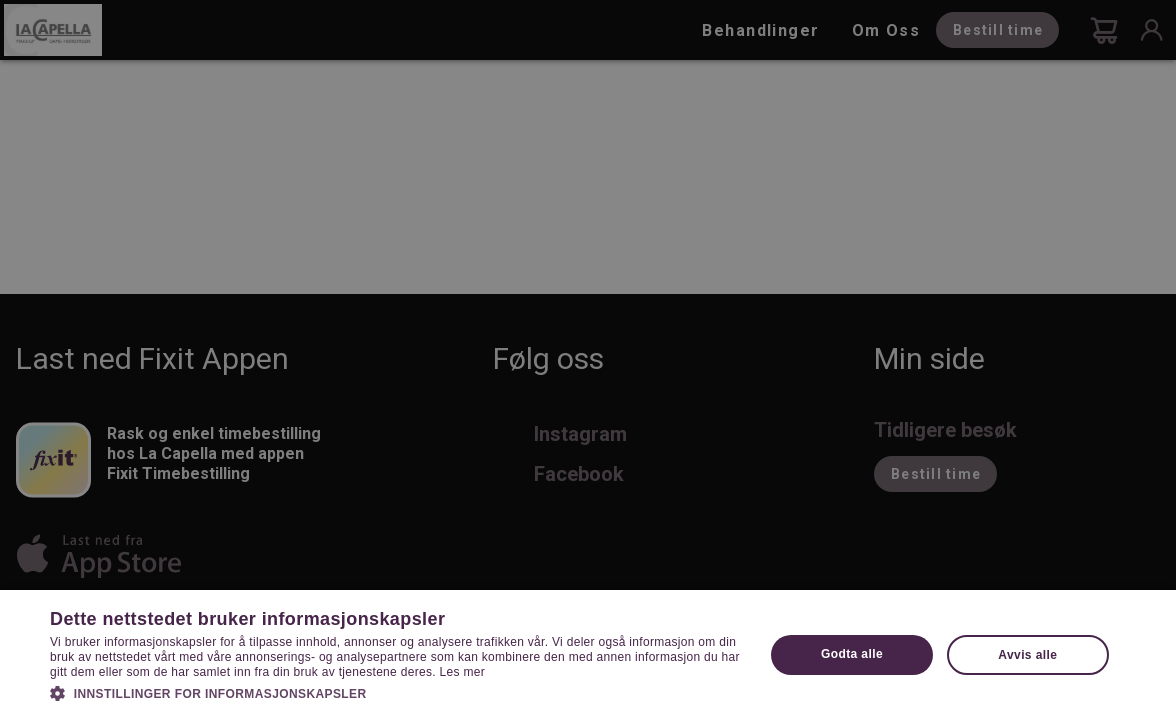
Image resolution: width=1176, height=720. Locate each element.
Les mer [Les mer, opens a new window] (462, 672)
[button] (396, 692)
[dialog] (588, 360)
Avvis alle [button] (1027, 655)
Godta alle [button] (852, 654)
